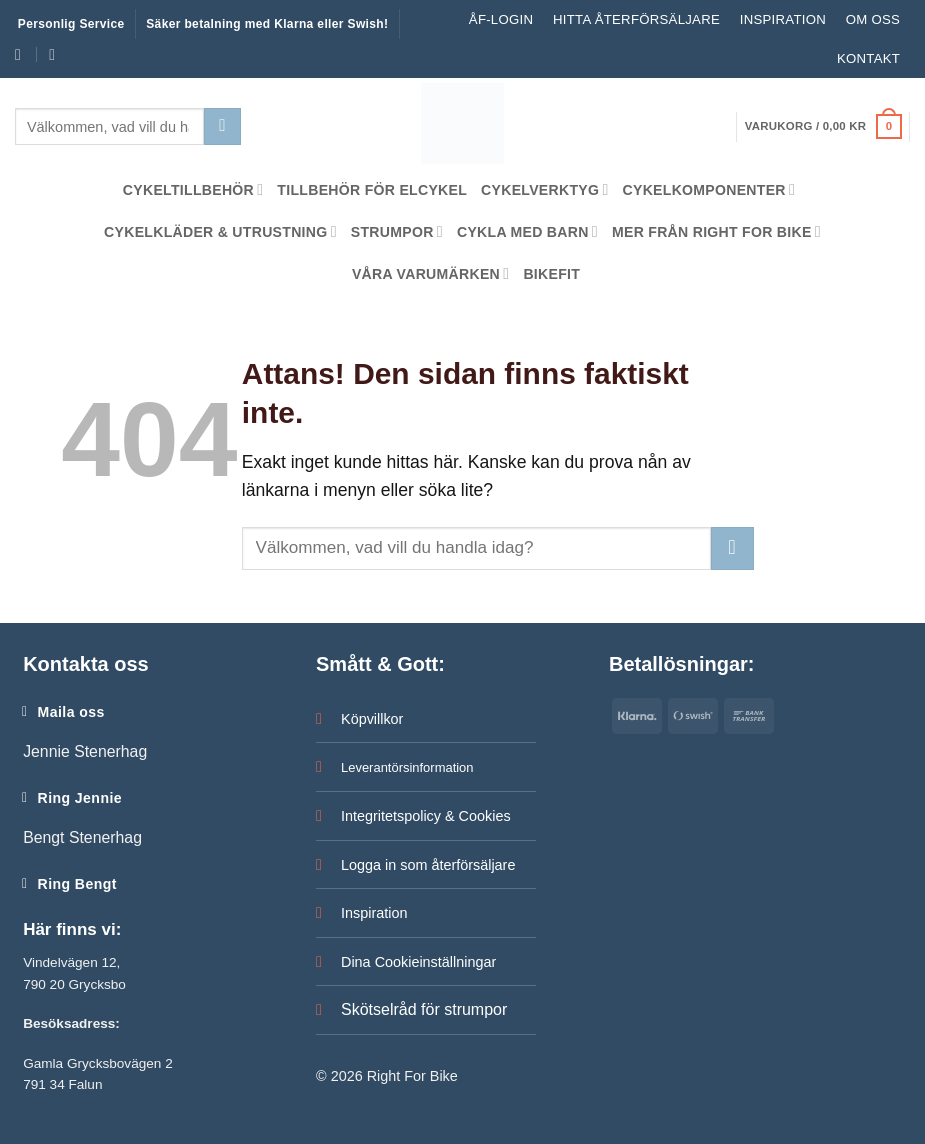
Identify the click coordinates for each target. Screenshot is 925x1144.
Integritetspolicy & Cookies (426, 816)
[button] (823, 127)
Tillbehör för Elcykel (372, 190)
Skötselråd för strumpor (424, 1009)
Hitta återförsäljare (636, 19)
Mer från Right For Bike (716, 231)
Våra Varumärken (430, 273)
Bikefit (551, 274)
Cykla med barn (527, 231)
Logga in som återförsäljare (428, 865)
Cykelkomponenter (709, 189)
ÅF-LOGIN (501, 19)
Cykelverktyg (544, 189)
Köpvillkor (372, 719)
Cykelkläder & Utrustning (220, 231)
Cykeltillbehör (193, 189)
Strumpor (397, 231)
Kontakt (868, 58)
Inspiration (783, 19)
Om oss (873, 19)
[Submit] (222, 126)
